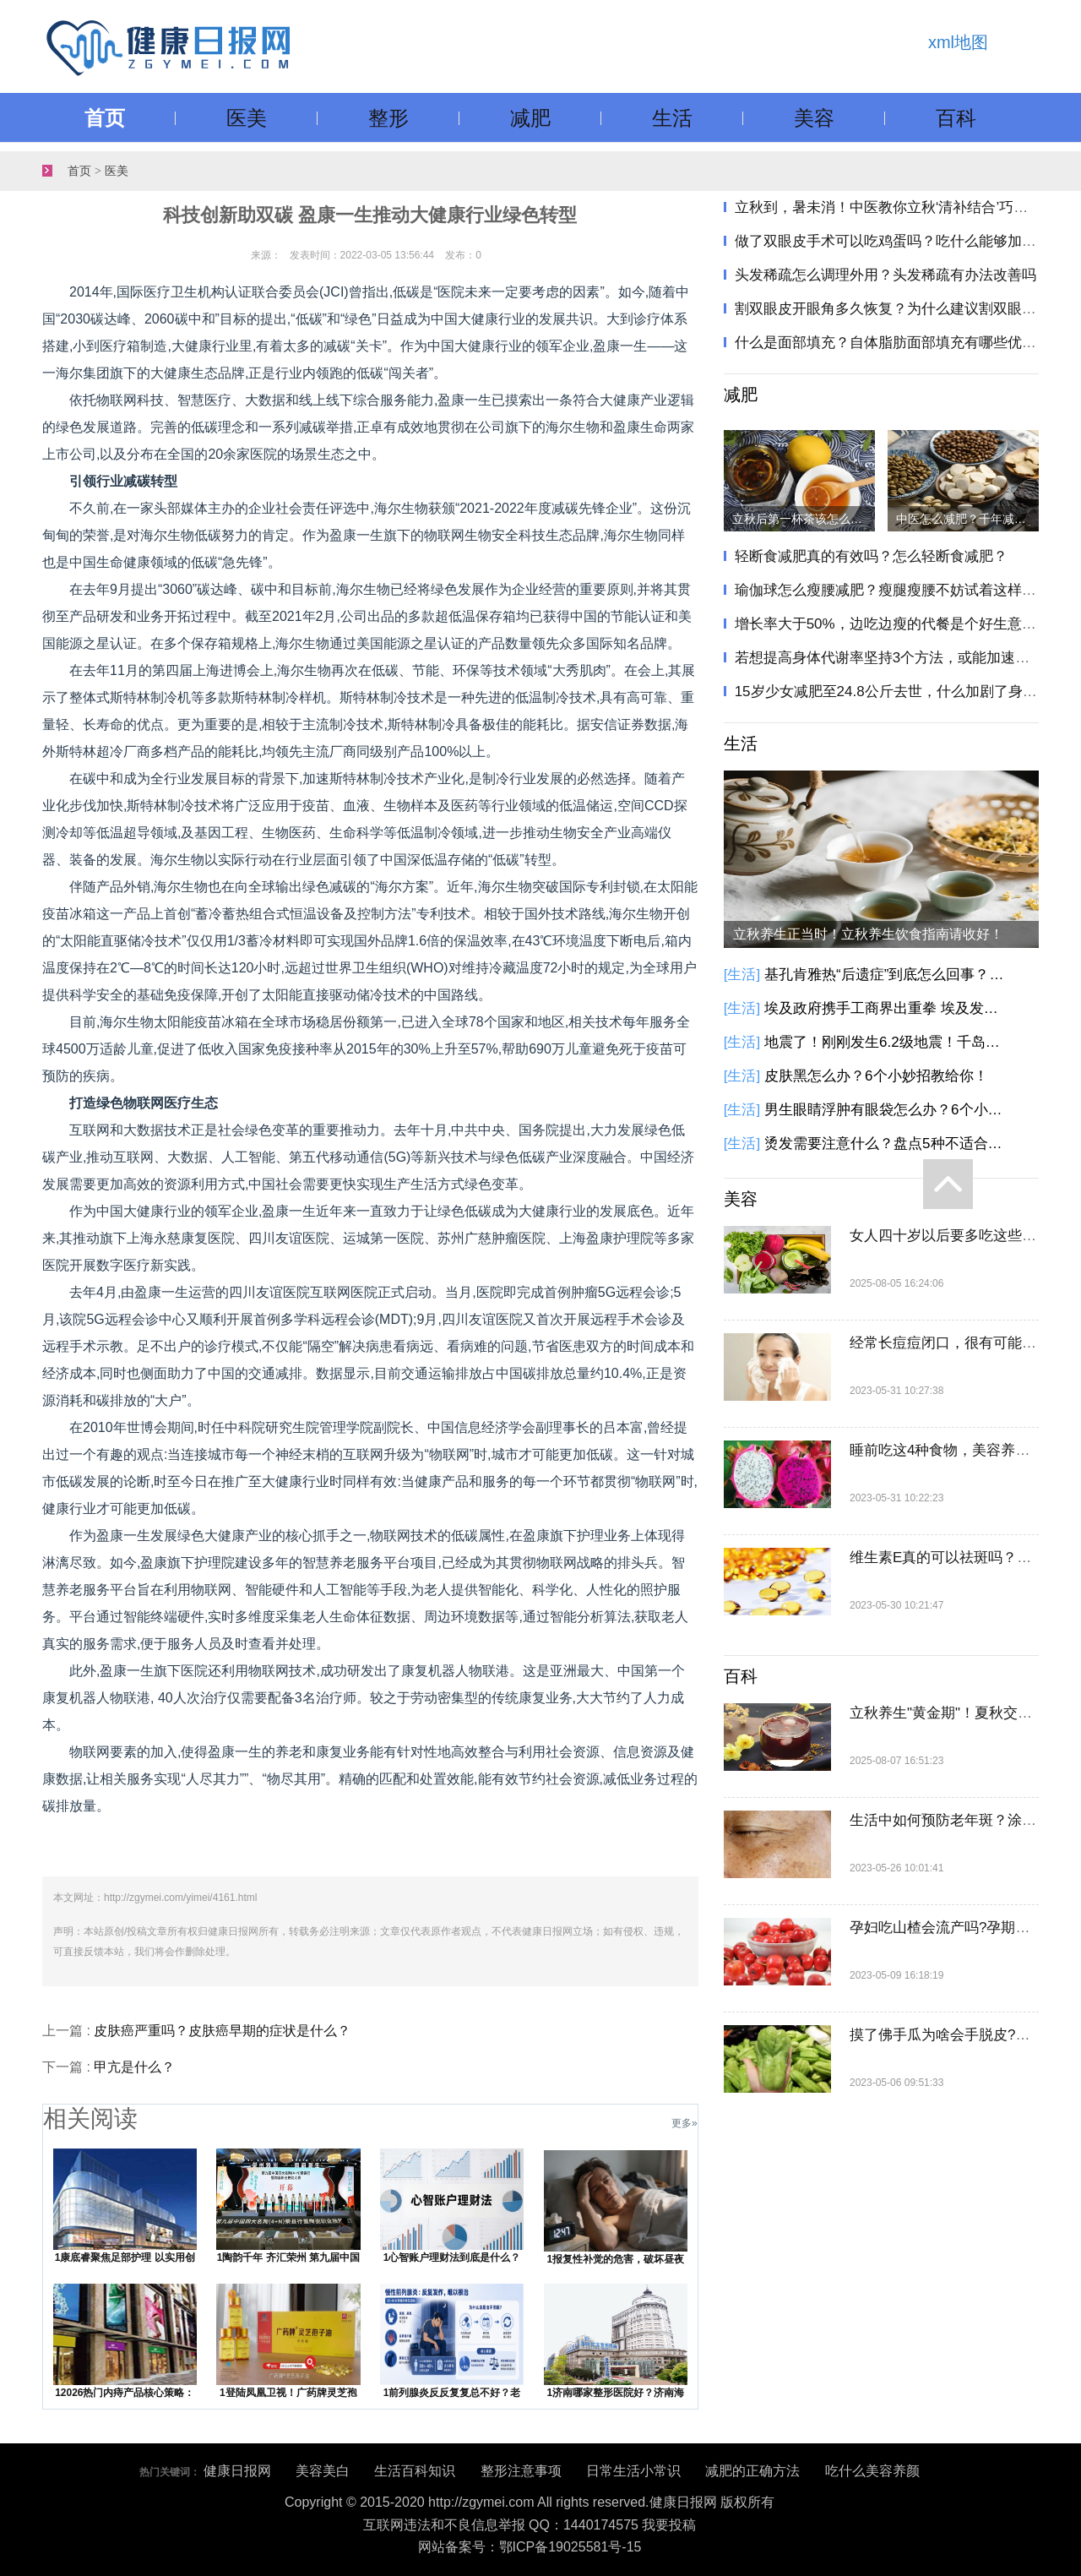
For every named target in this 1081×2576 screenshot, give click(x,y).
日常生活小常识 (633, 2471)
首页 (104, 117)
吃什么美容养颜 (872, 2471)
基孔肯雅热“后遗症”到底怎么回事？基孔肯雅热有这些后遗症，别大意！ (886, 975)
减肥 (530, 117)
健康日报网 (237, 2471)
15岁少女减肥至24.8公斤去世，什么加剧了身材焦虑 (900, 691)
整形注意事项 (521, 2471)
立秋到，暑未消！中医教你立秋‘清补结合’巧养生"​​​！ (898, 207)
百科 (956, 117)
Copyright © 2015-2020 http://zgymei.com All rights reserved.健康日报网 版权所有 (529, 2502)
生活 (672, 117)
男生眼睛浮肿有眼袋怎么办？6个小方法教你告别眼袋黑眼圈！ (886, 1110)
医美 (246, 117)
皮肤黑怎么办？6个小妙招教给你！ (875, 1076)
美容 (814, 117)
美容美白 (323, 2471)
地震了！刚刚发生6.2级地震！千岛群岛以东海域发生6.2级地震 (886, 1042)
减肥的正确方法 (752, 2471)
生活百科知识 (414, 2471)
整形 (388, 117)
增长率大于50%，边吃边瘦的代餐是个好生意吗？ (893, 624)
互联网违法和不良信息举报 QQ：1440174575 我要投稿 (530, 2525)
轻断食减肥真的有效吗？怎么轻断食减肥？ (871, 556)
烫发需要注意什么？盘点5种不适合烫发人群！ (886, 1144)
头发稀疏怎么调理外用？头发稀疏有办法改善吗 (885, 275)
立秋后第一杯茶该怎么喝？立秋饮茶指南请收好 (803, 519)
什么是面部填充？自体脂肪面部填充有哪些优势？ (893, 343)
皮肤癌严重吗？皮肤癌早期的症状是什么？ (222, 2030)
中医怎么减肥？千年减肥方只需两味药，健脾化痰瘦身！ (967, 519)
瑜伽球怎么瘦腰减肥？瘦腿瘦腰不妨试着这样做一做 (900, 590)
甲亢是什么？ (134, 2067)
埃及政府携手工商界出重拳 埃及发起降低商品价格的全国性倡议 (886, 1008)
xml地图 (958, 42)
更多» (684, 2123)
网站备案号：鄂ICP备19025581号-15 (530, 2547)
